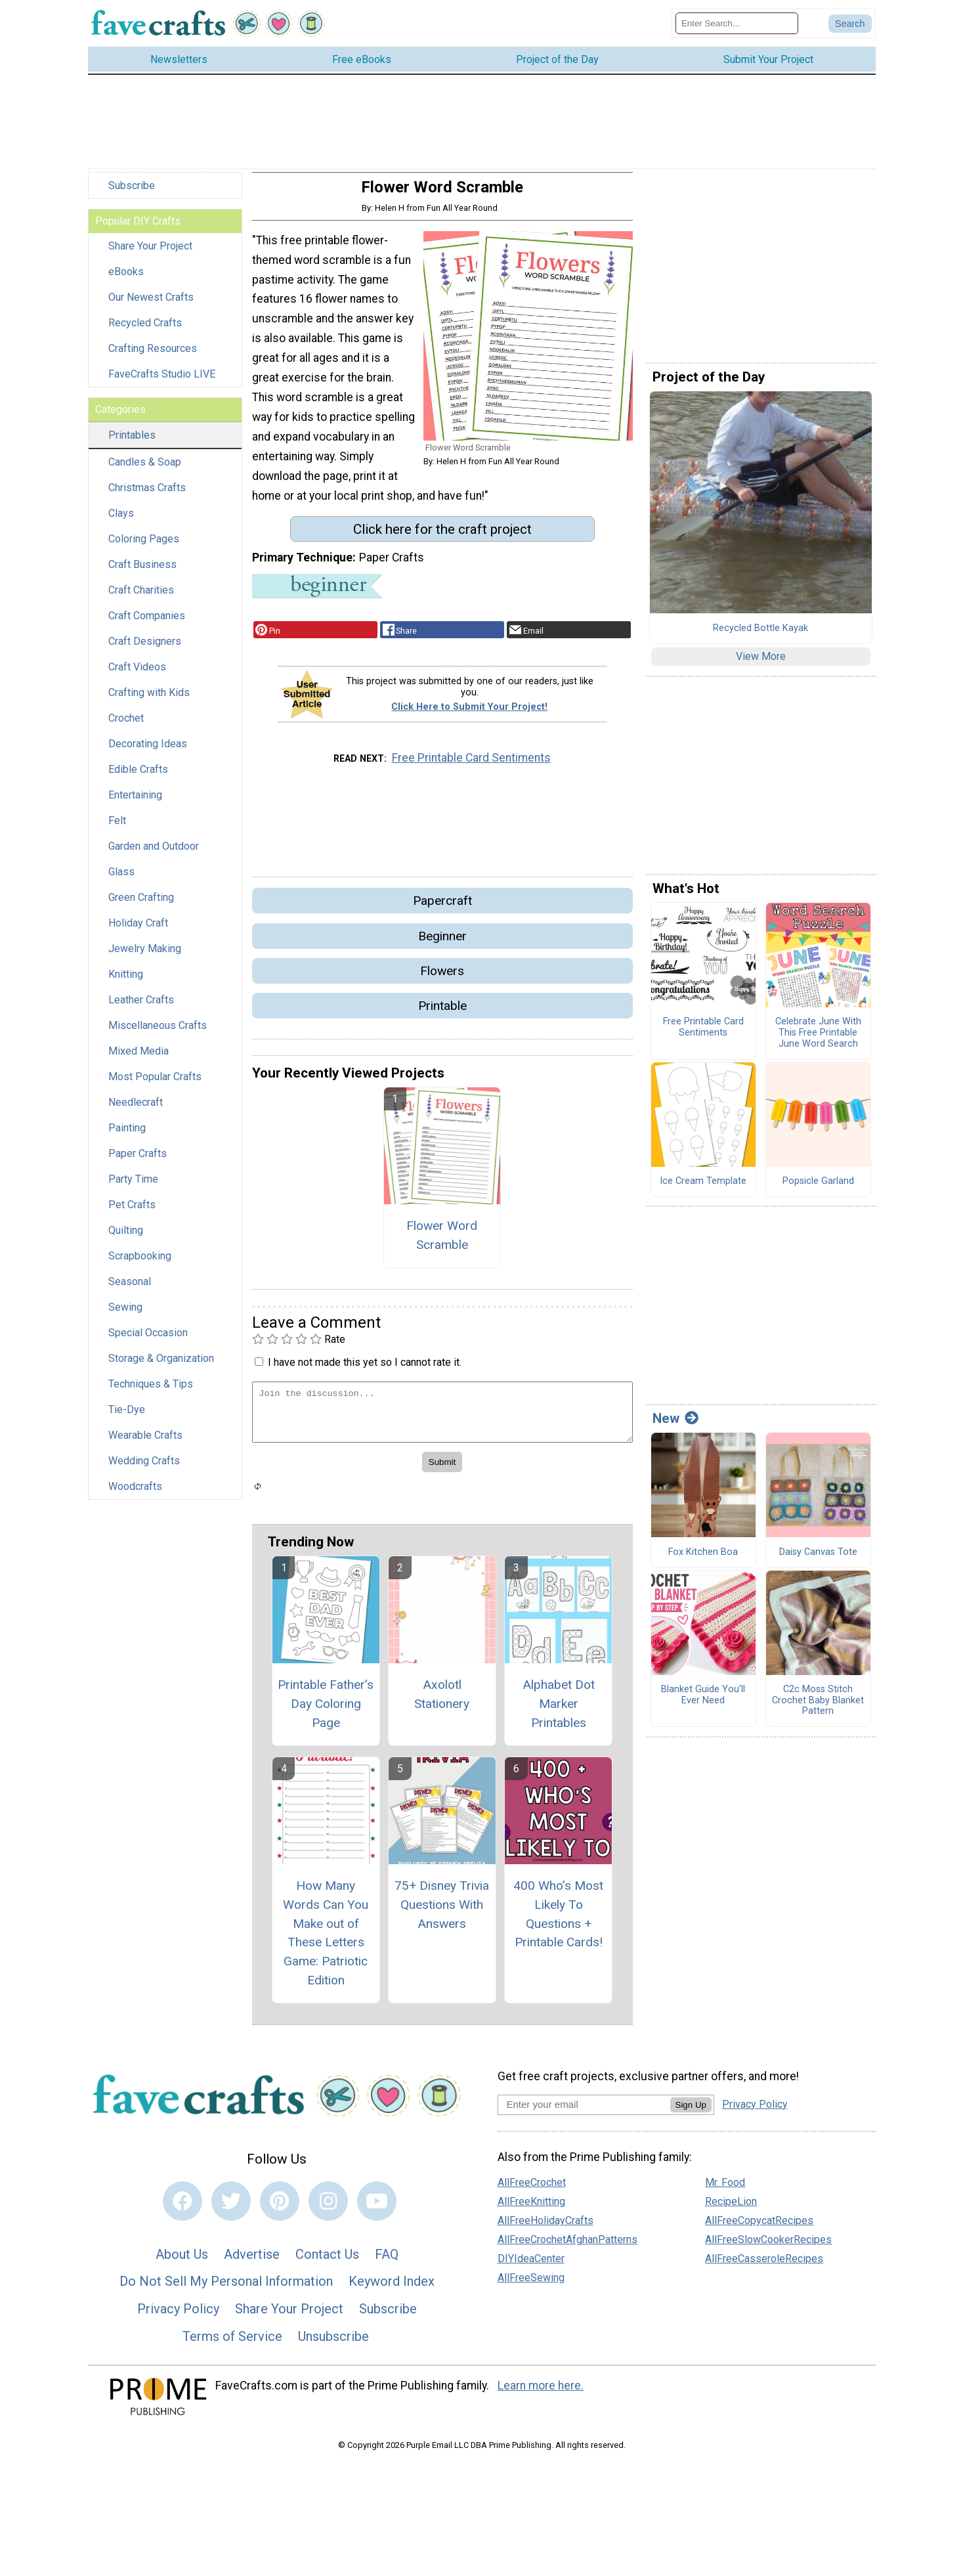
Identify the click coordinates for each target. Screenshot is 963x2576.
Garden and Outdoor (153, 854)
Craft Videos (137, 675)
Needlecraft (135, 1110)
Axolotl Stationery (441, 1703)
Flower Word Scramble (441, 1243)
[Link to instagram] (328, 2209)
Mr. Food (725, 2191)
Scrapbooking (139, 1264)
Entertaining (135, 803)
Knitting (125, 982)
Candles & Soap (144, 470)
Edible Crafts (138, 778)
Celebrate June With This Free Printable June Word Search (818, 1041)
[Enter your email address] (584, 2112)
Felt (117, 829)
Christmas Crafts (147, 496)
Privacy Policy (178, 2317)
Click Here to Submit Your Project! (469, 714)
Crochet (126, 726)
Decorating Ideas (147, 752)
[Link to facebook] (182, 2209)
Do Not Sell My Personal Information (226, 2290)
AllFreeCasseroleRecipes (764, 2267)
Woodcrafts (135, 1495)
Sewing (125, 1315)
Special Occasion (148, 1341)
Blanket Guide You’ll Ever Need (703, 1703)
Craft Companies (146, 624)
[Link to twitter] (231, 2209)
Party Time (133, 1187)
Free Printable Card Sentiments (471, 766)
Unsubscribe (333, 2344)
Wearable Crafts (145, 1443)
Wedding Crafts (144, 1469)
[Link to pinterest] (279, 2209)
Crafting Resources (152, 357)
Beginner (442, 943)
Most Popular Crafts (155, 1085)
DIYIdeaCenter (531, 2267)
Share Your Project (150, 254)
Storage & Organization (161, 1367)
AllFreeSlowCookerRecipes (768, 2248)
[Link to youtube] (376, 2209)
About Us (182, 2262)
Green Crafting (141, 906)
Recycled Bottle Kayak (760, 636)
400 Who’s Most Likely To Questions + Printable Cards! (558, 1921)
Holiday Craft (138, 931)
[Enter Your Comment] (442, 1420)
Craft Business (142, 573)
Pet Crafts (132, 1213)
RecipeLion (731, 2210)
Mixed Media (138, 1059)
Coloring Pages (143, 547)
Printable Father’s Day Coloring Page (326, 1712)
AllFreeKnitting (531, 2210)
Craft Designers (144, 650)
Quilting (125, 1239)
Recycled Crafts (145, 331)
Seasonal (129, 1290)
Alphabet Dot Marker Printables (559, 1712)
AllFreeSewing (531, 2286)
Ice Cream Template (703, 1190)
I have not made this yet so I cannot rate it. (364, 1370)
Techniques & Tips (150, 1392)
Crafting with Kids (149, 701)
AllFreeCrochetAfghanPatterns (567, 2248)
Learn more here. (541, 2394)
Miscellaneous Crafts (157, 1034)
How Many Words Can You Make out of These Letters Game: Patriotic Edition (325, 1941)
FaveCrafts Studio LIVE (161, 382)
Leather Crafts (141, 1008)
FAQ (386, 2262)
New (675, 1427)
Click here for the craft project (442, 537)
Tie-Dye (126, 1418)
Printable (442, 1014)
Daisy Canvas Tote (818, 1560)
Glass (121, 880)
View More (761, 665)
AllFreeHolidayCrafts (545, 2229)
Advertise (252, 2262)
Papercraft (442, 909)
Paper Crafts (137, 1162)
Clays (121, 521)
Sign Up (690, 2113)
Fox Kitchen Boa (703, 1560)
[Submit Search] (850, 27)
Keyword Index (392, 2290)
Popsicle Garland (818, 1190)
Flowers (442, 978)
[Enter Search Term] (736, 27)
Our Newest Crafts (151, 305)
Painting (127, 1136)
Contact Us (327, 2262)
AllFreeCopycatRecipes (759, 2229)
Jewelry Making (144, 957)
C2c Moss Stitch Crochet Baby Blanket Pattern (818, 1709)
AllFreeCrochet (532, 2191)
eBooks (126, 280)
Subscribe (131, 194)
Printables (132, 443)
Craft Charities (141, 598)
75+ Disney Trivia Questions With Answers (442, 1912)
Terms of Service (232, 2344)
